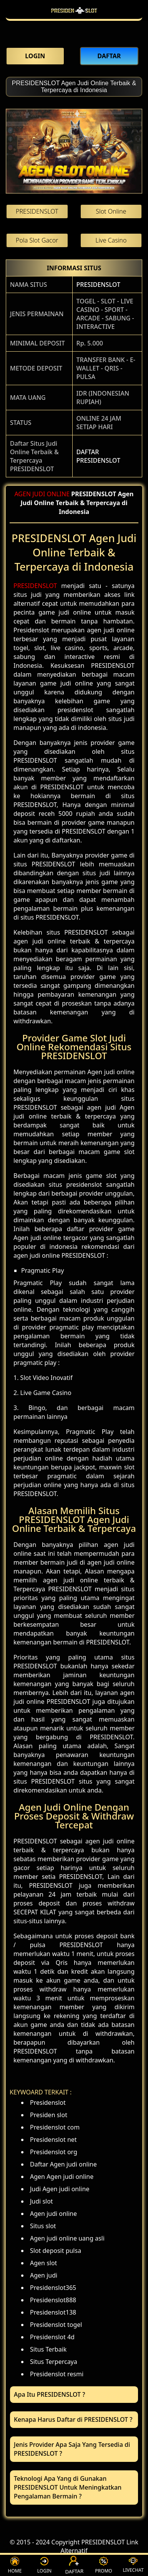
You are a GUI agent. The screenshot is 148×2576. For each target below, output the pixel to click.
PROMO (103, 2565)
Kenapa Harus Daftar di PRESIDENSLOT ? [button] (73, 2419)
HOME (15, 2565)
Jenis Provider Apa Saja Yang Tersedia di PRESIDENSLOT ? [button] (72, 2449)
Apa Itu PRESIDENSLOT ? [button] (49, 2394)
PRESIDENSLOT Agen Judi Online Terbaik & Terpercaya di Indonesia (74, 86)
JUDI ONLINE (51, 494)
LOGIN (44, 2565)
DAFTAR (74, 2565)
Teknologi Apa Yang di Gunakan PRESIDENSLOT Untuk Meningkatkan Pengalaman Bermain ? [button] (67, 2487)
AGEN (22, 494)
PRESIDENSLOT (98, 284)
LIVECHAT (133, 2565)
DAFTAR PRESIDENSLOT (98, 456)
